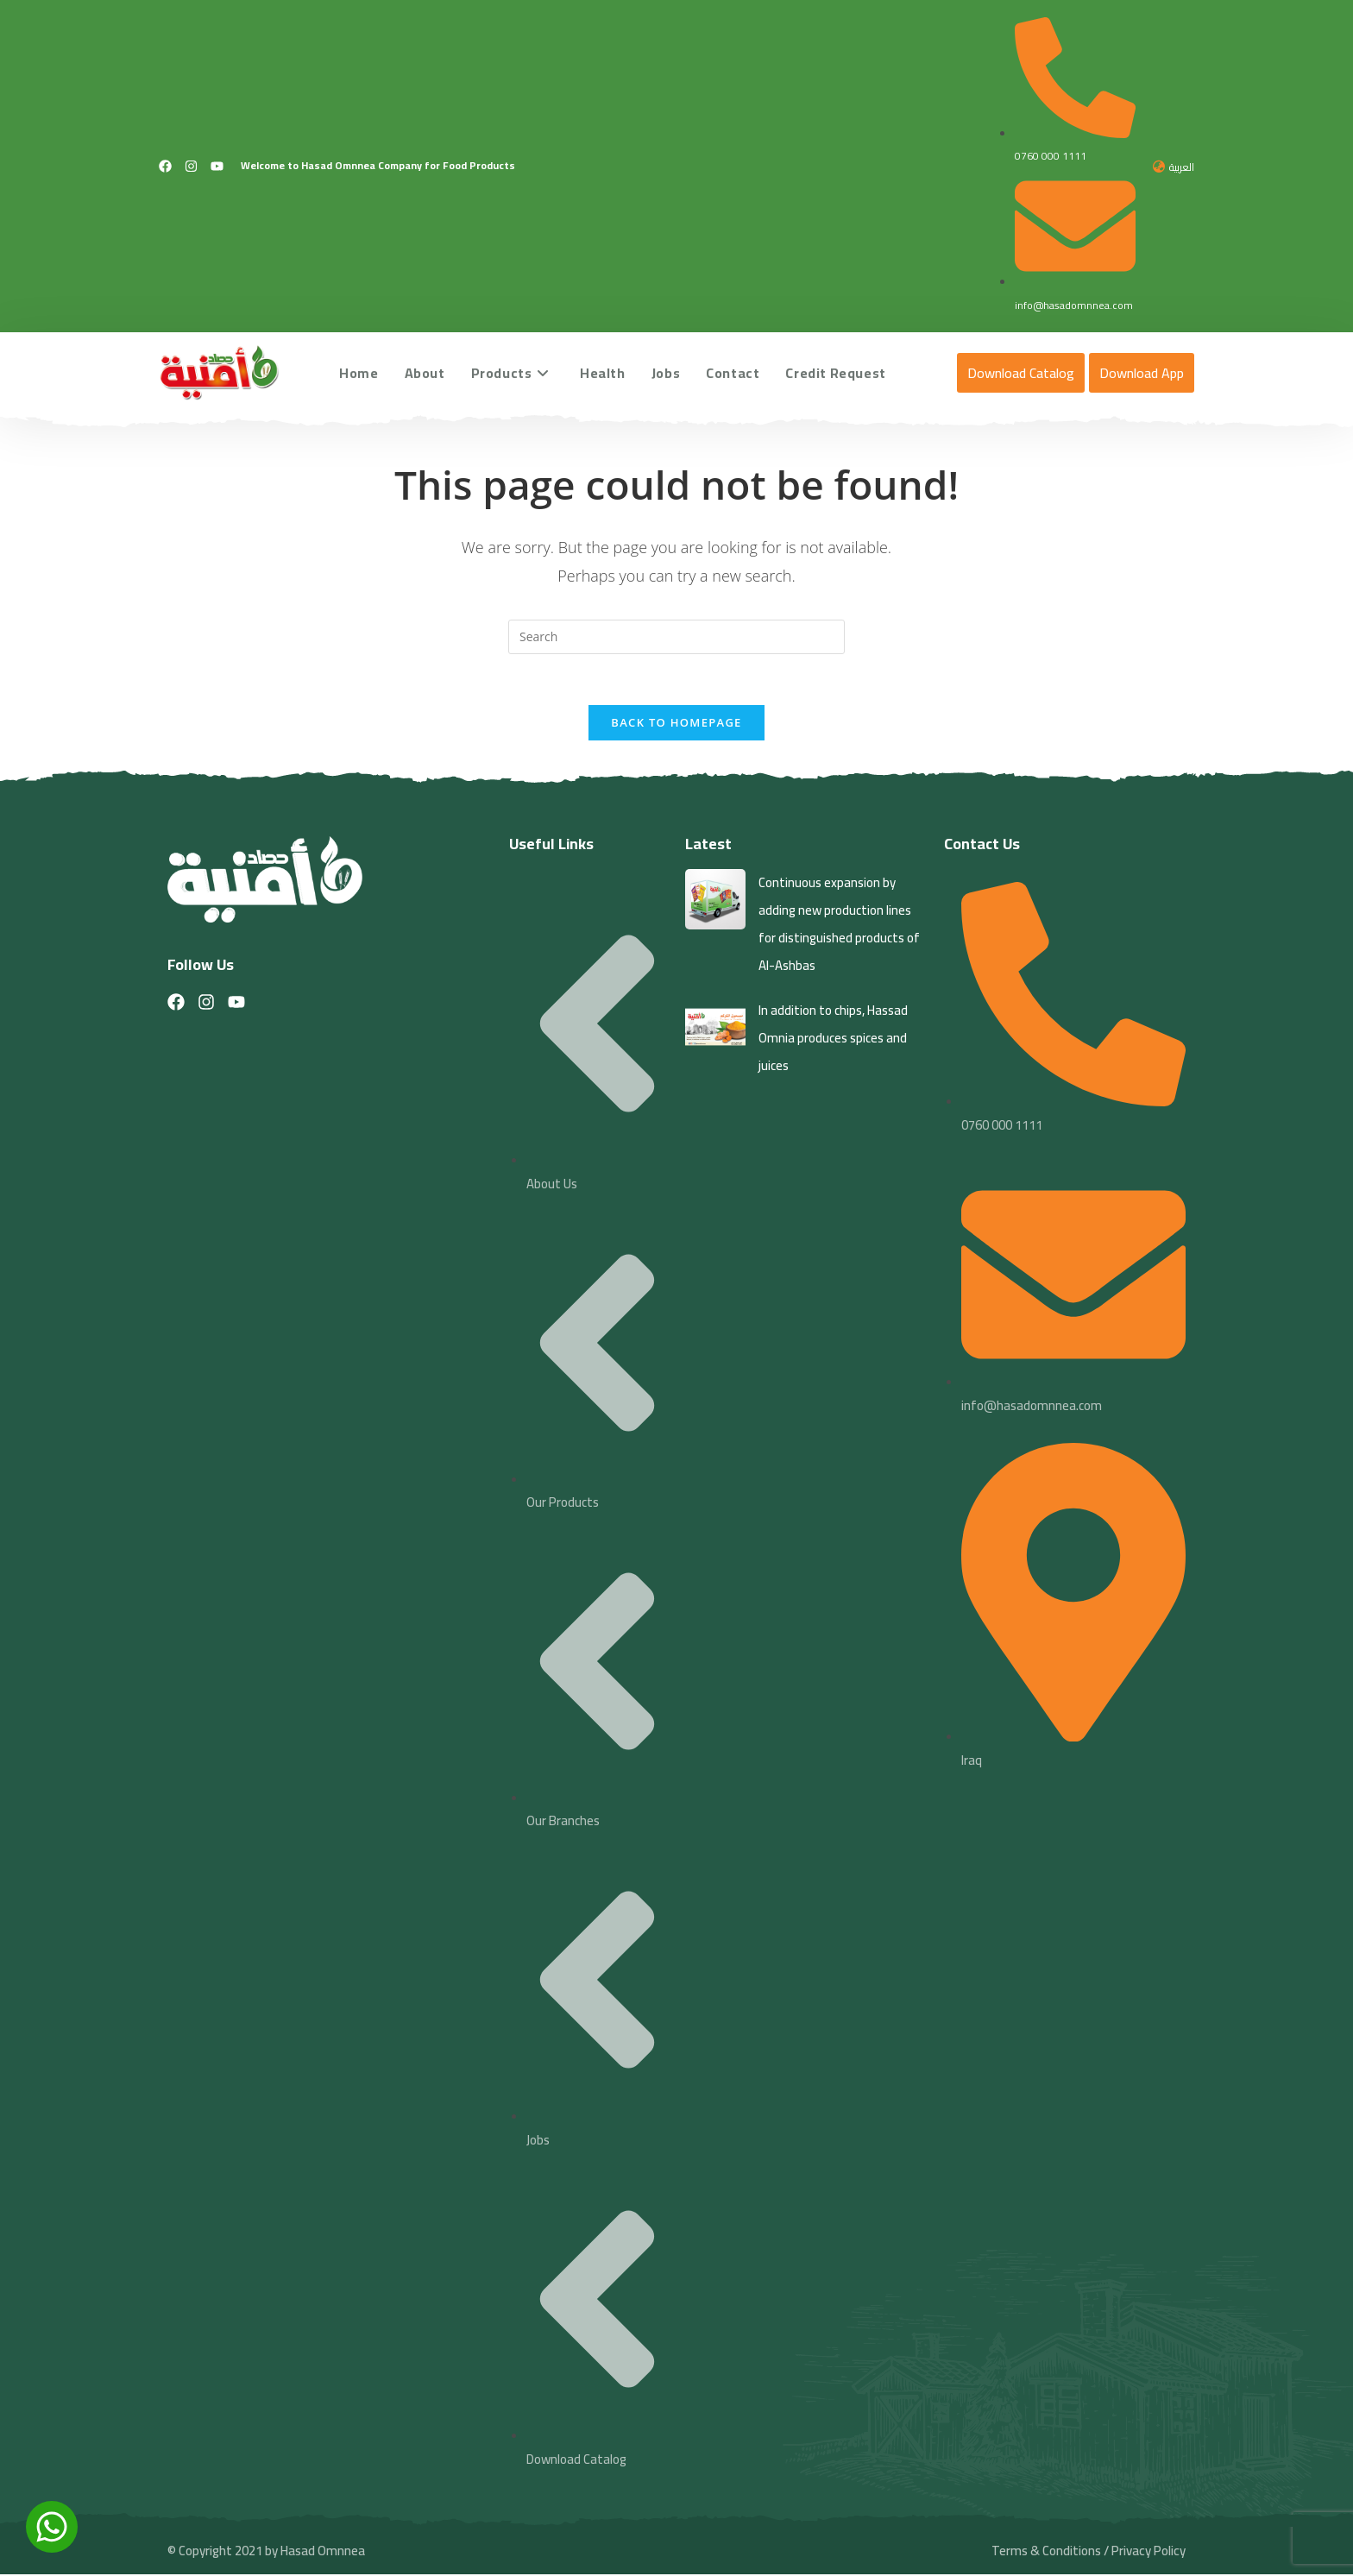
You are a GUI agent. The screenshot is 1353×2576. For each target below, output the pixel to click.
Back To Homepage (676, 724)
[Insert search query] (676, 637)
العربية (1181, 167)
